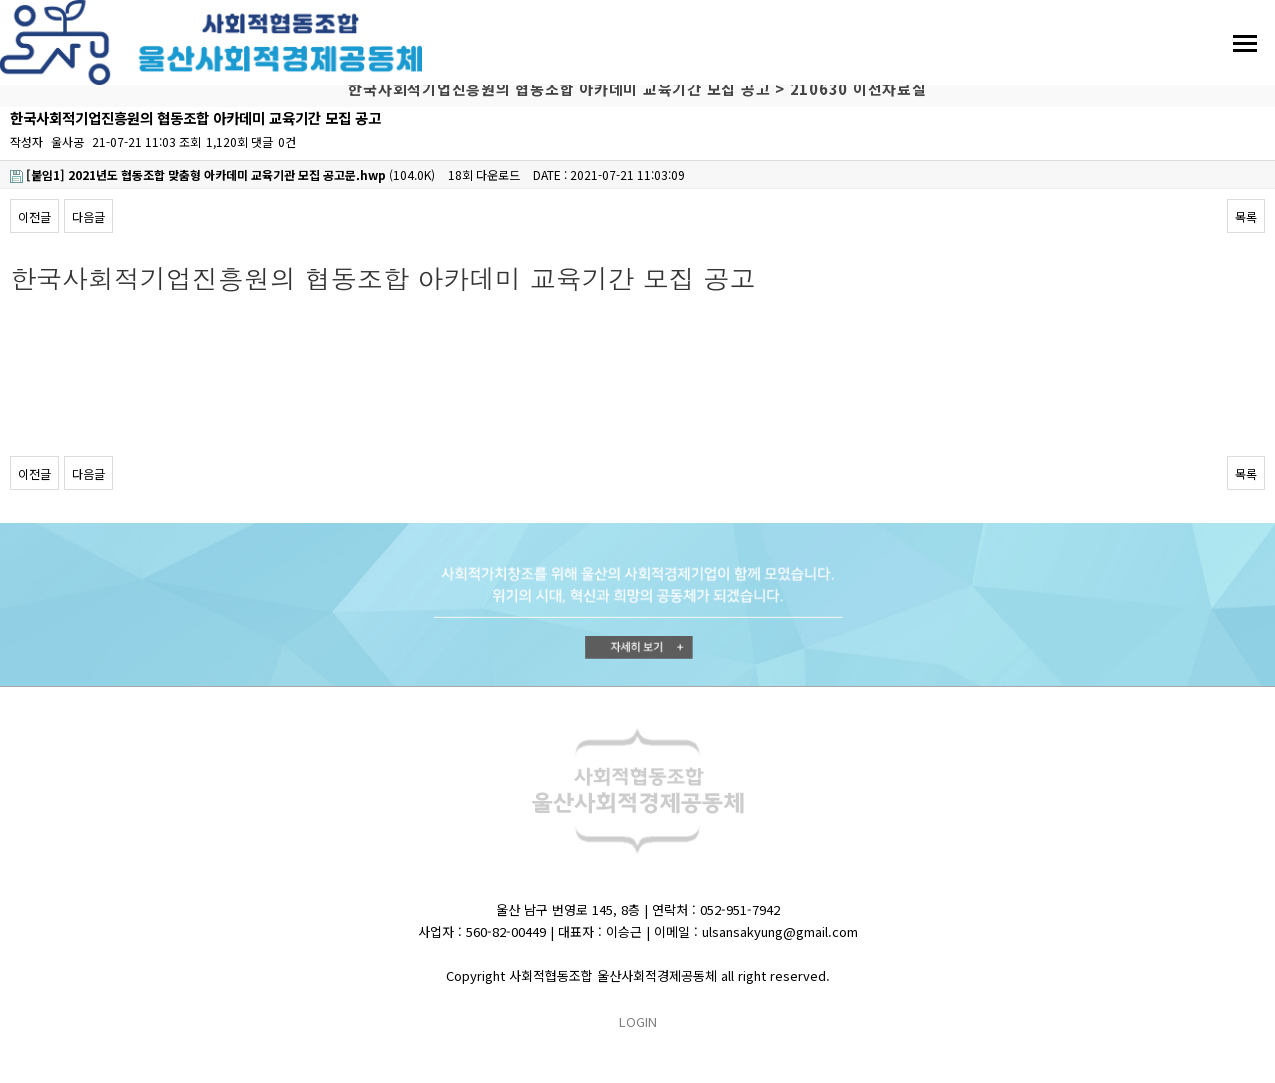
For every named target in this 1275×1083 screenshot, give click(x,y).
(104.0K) (222, 174)
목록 (1246, 216)
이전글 (34, 216)
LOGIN (638, 1021)
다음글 (88, 216)
